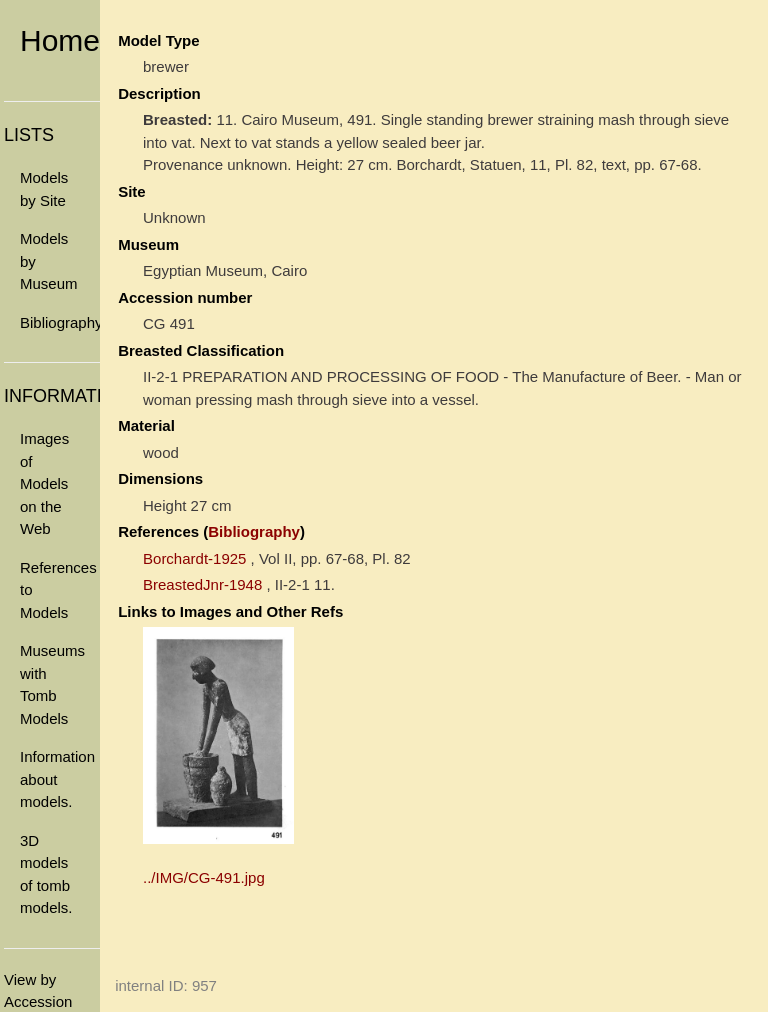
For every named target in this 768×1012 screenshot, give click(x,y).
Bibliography (60, 322)
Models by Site (44, 189)
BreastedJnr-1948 (202, 584)
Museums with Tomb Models (52, 684)
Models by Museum (49, 261)
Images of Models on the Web (44, 483)
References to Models (58, 590)
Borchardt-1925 (194, 558)
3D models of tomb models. (46, 874)
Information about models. (57, 779)
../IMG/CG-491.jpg (204, 877)
